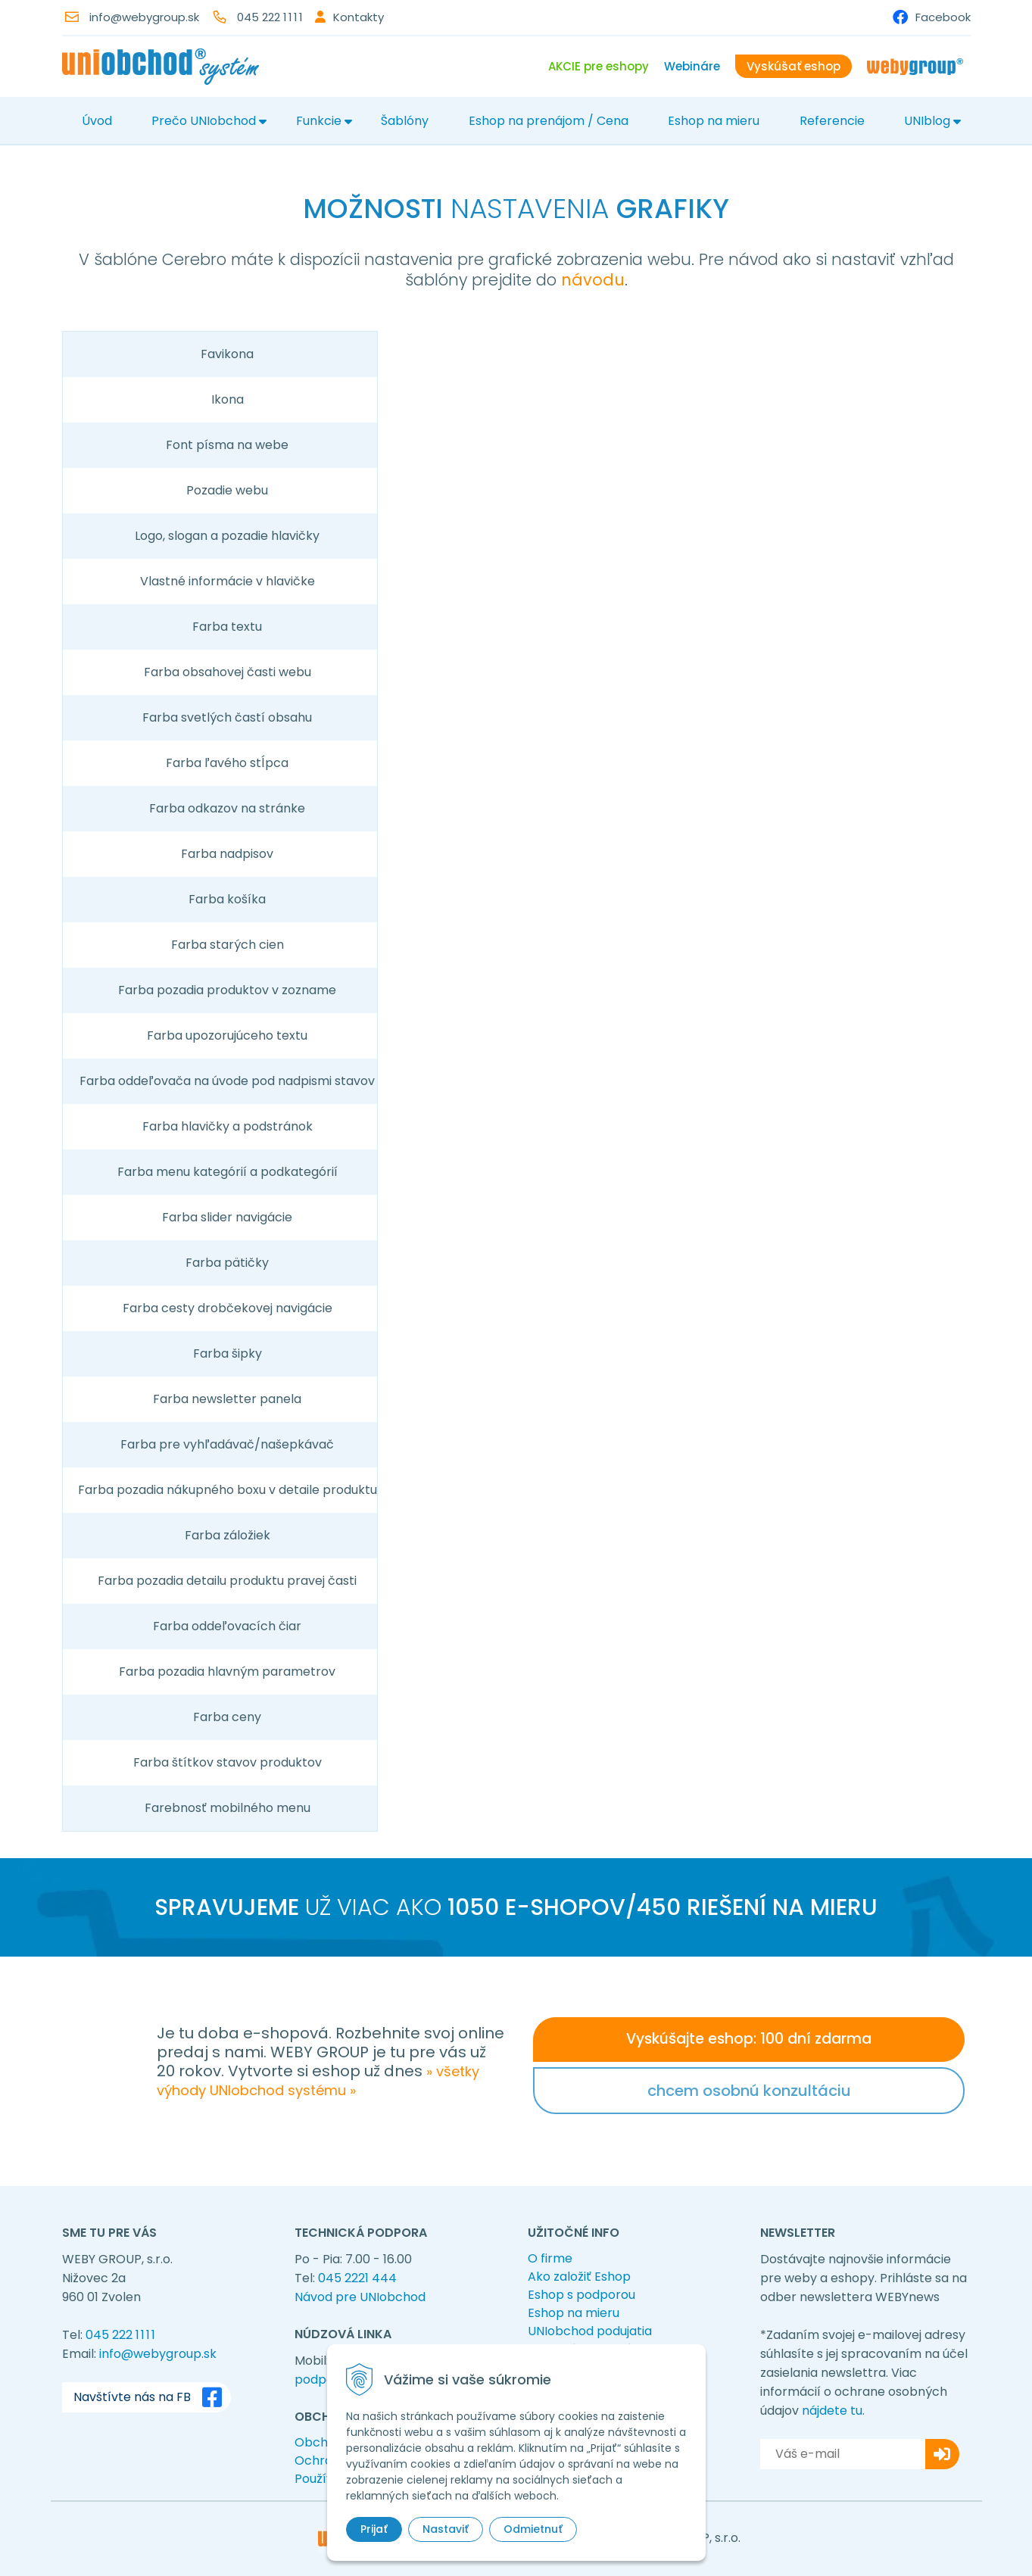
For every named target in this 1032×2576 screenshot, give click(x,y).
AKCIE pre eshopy (598, 66)
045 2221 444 (357, 2278)
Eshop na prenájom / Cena (548, 120)
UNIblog (927, 120)
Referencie (832, 120)
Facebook (943, 17)
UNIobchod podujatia (590, 2331)
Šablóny (405, 120)
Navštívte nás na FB (150, 2397)
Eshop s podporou (581, 2294)
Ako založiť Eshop (579, 2276)
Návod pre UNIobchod (360, 2297)
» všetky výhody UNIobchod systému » (318, 2081)
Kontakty (358, 17)
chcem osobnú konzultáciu (749, 2090)
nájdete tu (832, 2410)
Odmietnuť (533, 2529)
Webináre (692, 66)
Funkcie (318, 120)
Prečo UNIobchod (203, 120)
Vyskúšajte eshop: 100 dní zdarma (748, 2039)
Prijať (374, 2529)
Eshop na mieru (713, 120)
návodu (593, 280)
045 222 (270, 17)
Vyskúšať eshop (793, 66)
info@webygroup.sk (144, 17)
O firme (550, 2258)
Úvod (97, 120)
